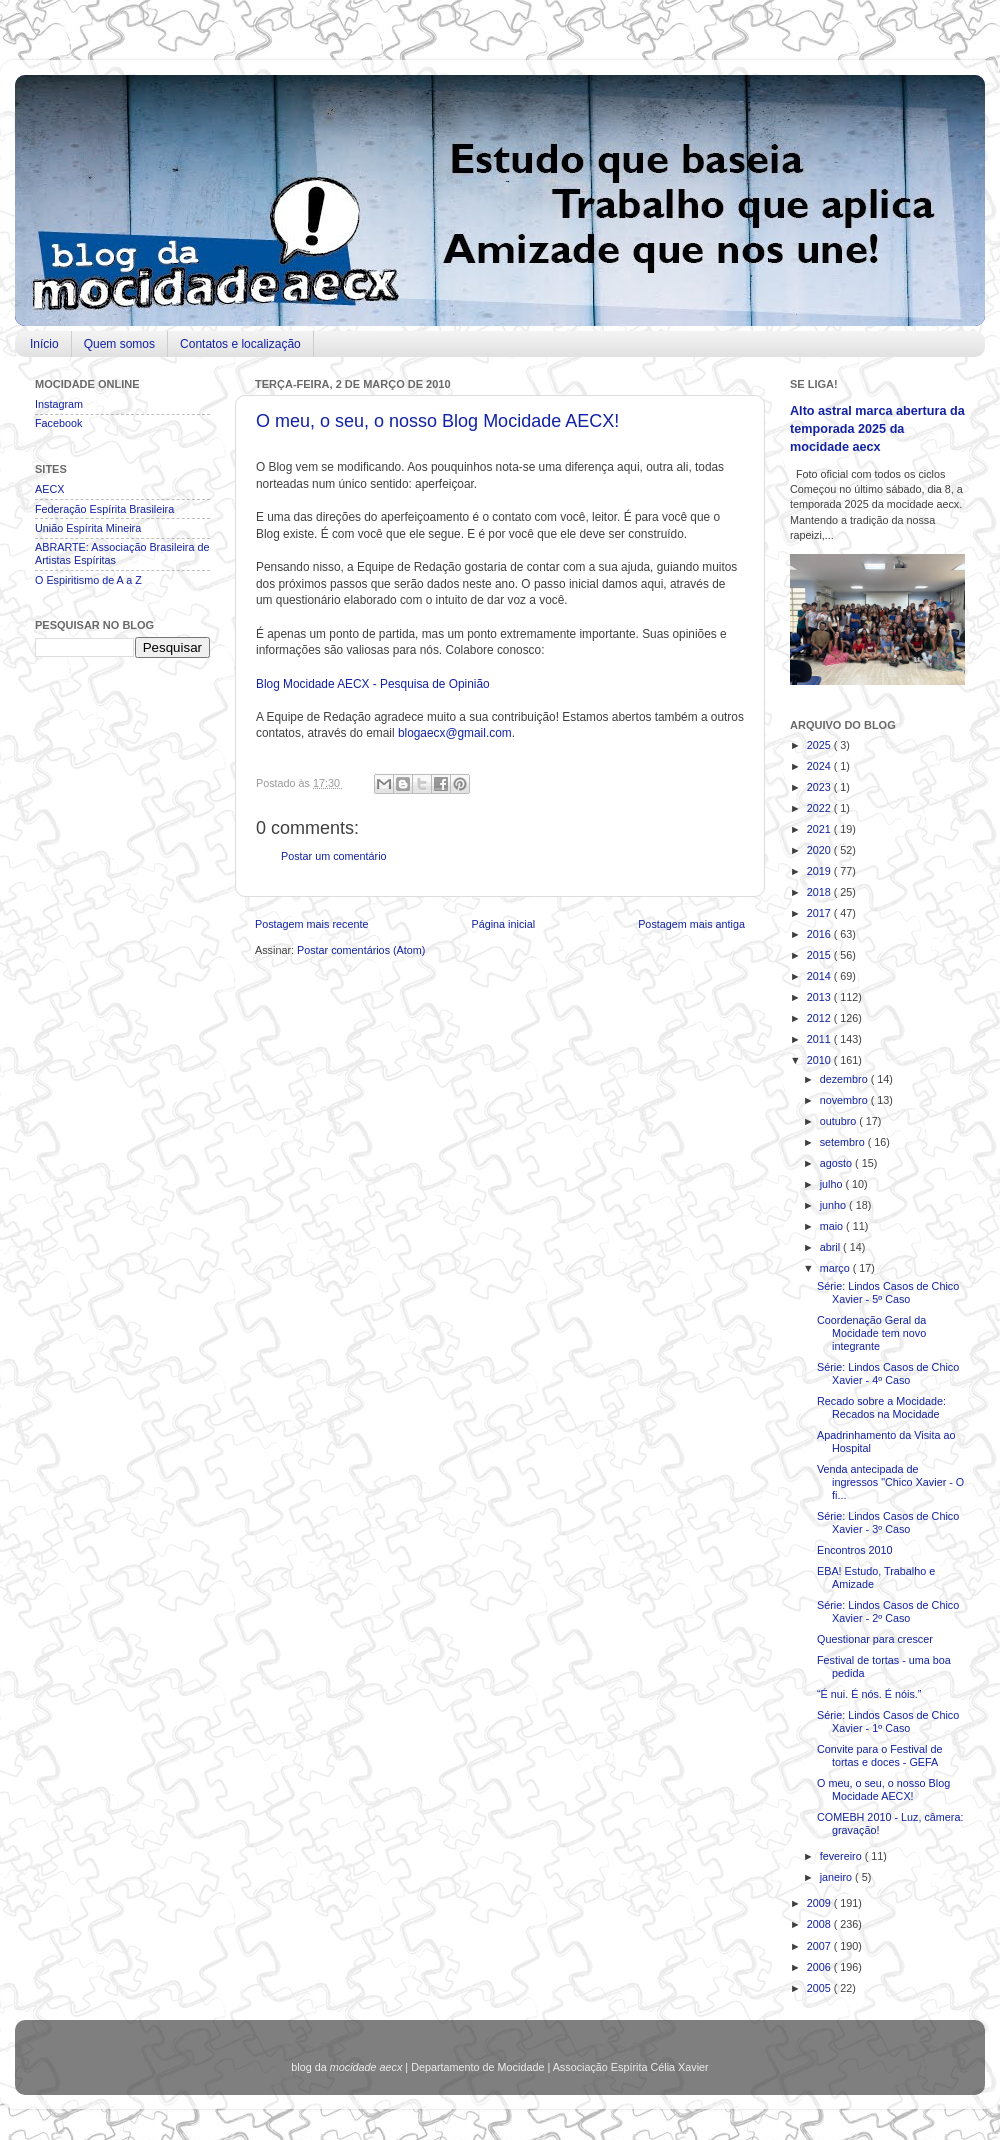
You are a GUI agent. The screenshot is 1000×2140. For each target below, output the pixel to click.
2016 (820, 934)
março (836, 1268)
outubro (840, 1121)
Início (44, 344)
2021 (820, 829)
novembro (845, 1100)
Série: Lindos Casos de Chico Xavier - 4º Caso (888, 1373)
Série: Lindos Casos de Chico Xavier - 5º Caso (888, 1292)
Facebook (58, 423)
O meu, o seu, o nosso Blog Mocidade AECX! (437, 421)
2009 (820, 1903)
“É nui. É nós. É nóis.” (869, 1694)
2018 (820, 892)
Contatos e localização (240, 344)
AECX (49, 489)
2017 (820, 913)
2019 (820, 871)
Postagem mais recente (311, 924)
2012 (820, 1018)
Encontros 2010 (855, 1550)
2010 (820, 1060)
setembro (844, 1142)
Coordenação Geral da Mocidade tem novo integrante (871, 1333)
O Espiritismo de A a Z (88, 580)
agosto (837, 1163)
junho (834, 1205)
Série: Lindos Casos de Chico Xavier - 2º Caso (888, 1611)
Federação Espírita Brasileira (104, 509)
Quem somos (119, 344)
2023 (820, 787)
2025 (820, 745)
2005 (820, 1988)
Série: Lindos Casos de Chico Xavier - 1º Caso (888, 1721)
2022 (820, 808)
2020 (820, 850)
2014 (820, 976)
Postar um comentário (334, 856)
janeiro (837, 1877)
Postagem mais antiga (691, 924)
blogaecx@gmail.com (455, 733)
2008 (820, 1924)
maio (833, 1226)
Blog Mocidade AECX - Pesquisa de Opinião (373, 684)
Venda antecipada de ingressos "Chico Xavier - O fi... (890, 1482)
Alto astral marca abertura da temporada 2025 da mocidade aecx (877, 428)
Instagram (59, 404)
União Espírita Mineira (88, 528)
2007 (820, 1946)
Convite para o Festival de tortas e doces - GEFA (879, 1755)
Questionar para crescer (875, 1639)
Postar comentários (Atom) (361, 950)
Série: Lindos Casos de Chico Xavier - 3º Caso (888, 1522)
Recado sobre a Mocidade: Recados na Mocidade (881, 1407)
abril (831, 1247)
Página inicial (503, 924)
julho (833, 1184)
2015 (820, 955)
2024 (820, 766)
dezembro (845, 1079)
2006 (820, 1967)
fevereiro (842, 1856)
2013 (820, 997)
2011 (820, 1039)
